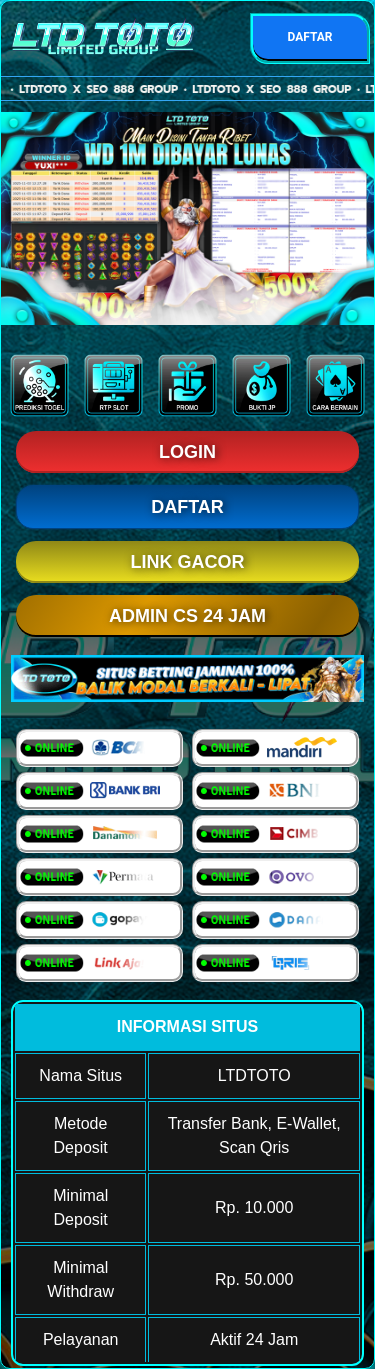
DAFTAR (309, 37)
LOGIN (187, 452)
